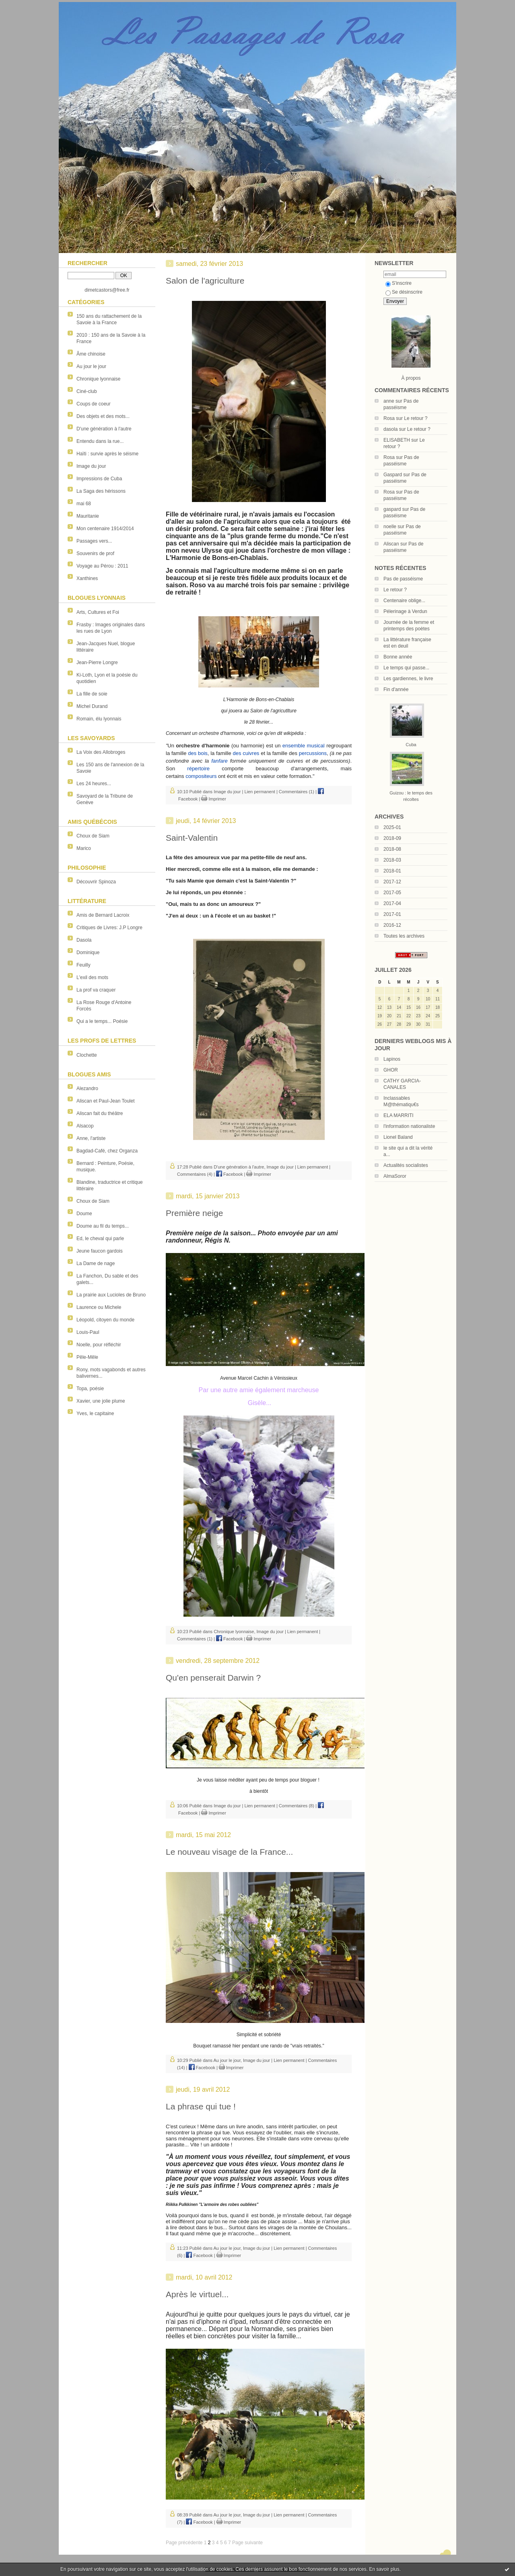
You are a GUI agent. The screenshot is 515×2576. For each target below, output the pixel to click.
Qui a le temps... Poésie (102, 1021)
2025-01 (392, 827)
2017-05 (392, 892)
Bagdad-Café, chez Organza (107, 1151)
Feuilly (83, 965)
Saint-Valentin (192, 837)
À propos (410, 378)
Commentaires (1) (296, 791)
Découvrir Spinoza (96, 882)
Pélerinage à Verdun (405, 611)
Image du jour (91, 466)
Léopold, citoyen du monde (105, 1320)
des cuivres (246, 753)
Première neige (194, 1213)
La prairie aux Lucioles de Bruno (111, 1295)
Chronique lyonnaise (98, 379)
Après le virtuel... (197, 2294)
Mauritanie (87, 516)
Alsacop (85, 1126)
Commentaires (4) (194, 1174)
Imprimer (213, 798)
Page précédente (184, 2542)
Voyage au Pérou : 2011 (102, 566)
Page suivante (247, 2542)
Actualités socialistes (405, 1165)
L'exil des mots (92, 977)
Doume (84, 1213)
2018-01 (392, 871)
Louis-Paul (87, 1332)
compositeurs (200, 776)
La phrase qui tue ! (201, 2106)
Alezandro (87, 1088)
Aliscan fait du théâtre (99, 1113)
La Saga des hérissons (101, 491)
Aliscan (391, 544)
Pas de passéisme (403, 579)
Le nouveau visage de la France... (229, 1851)
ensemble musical (303, 746)
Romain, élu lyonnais (98, 719)
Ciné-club (86, 391)
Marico (83, 848)
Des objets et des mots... (103, 416)
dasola (390, 429)
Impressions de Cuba (99, 478)
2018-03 (392, 860)
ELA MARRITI (398, 1115)
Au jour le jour (91, 366)
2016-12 (392, 925)
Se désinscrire (403, 292)
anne (388, 401)
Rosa (389, 418)
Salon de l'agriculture (205, 280)
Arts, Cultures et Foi (97, 612)
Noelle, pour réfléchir (98, 1345)
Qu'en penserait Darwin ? (213, 1677)
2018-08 (392, 849)
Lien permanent (259, 791)
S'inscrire (398, 283)
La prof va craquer (95, 990)
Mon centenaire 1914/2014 (105, 528)
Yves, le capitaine (95, 1413)
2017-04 (392, 903)
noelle (389, 526)
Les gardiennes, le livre (408, 678)
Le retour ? (415, 418)
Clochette (86, 1055)
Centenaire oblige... (404, 600)
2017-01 (392, 914)
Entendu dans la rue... (100, 441)
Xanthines (87, 578)
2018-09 (392, 838)
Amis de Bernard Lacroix (102, 915)
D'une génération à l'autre (104, 429)
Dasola (83, 940)
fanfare (219, 761)
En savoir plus (384, 2569)
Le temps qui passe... (406, 668)
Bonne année (397, 657)
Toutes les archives (403, 936)
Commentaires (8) (296, 1805)
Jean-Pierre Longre (97, 662)
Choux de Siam (92, 836)
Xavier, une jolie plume (100, 1401)
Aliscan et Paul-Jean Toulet (105, 1101)
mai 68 (83, 503)
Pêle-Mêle (87, 1357)
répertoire (198, 768)
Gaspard (392, 474)
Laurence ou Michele (98, 1307)
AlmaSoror (394, 1176)
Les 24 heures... (93, 783)
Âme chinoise (90, 354)
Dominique (87, 952)
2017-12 (392, 882)
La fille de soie (91, 694)
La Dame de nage (95, 1263)
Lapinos (391, 1059)
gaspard (392, 509)
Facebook (229, 1174)
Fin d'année (395, 689)
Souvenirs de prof (95, 553)
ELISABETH (396, 440)
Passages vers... (94, 541)
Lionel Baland (398, 1137)
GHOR (390, 1070)
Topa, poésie (90, 1388)
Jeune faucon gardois (99, 1251)
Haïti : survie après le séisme (107, 454)
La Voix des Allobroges (100, 752)
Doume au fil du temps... (102, 1226)
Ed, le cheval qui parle (100, 1238)
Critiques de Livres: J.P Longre (109, 927)
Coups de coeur (93, 404)
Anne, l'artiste (90, 1138)
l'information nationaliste (409, 1126)
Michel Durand (91, 706)
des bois (198, 753)
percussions (313, 753)
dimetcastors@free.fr (107, 290)
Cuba (411, 744)
